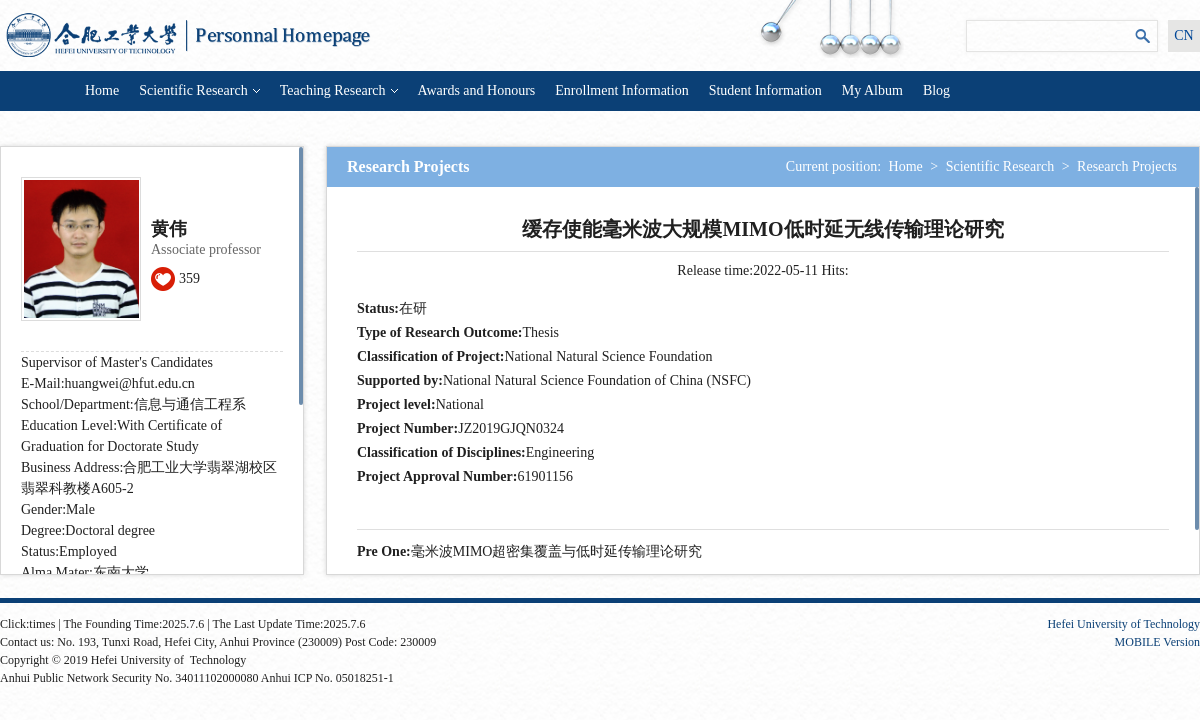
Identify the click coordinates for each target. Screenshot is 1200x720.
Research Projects (1127, 166)
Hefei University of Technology (1123, 624)
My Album (872, 90)
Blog (936, 90)
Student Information (765, 90)
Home (102, 90)
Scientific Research (199, 90)
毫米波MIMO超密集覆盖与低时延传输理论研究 (557, 551)
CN (1183, 35)
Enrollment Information (621, 90)
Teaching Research (339, 90)
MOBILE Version (1157, 642)
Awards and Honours (477, 90)
